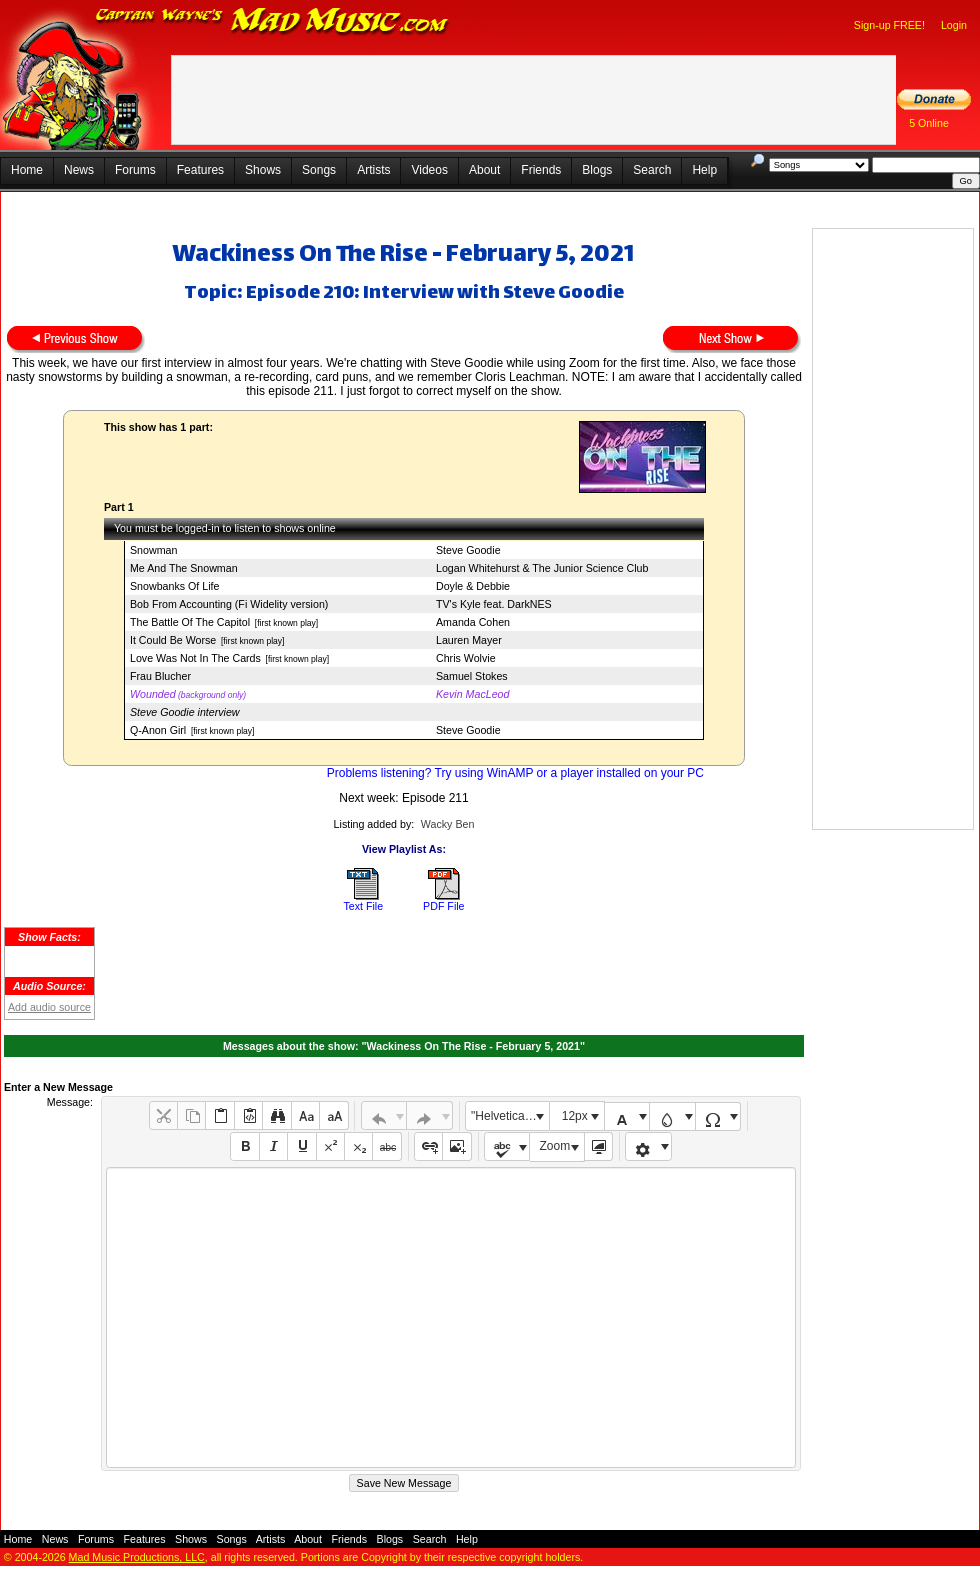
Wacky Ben (448, 824)
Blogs (597, 170)
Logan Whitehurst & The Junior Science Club (542, 568)
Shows (263, 170)
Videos (429, 170)
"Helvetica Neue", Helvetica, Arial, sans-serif (510, 1116)
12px (575, 1116)
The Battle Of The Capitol (190, 622)
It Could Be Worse (173, 640)
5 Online (929, 123)
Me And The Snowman (184, 568)
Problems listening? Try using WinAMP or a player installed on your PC (515, 773)
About (484, 170)
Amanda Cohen (473, 622)
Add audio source (49, 1007)
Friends (541, 170)
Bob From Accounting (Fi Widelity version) (229, 604)
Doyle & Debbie (473, 586)
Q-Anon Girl (158, 730)
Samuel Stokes (472, 676)
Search (652, 170)
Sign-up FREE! (889, 25)
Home (27, 170)
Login (954, 25)
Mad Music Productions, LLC (137, 1557)
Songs (319, 170)
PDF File (443, 906)
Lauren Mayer (469, 640)
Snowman (153, 550)
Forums (135, 170)
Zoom (555, 1146)
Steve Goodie (468, 550)
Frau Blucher (160, 676)
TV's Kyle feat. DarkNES (494, 604)
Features (200, 170)
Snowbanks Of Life (174, 586)
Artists (373, 170)
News (79, 170)
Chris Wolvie (466, 658)
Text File (363, 906)
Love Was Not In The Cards (195, 658)
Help (704, 170)
